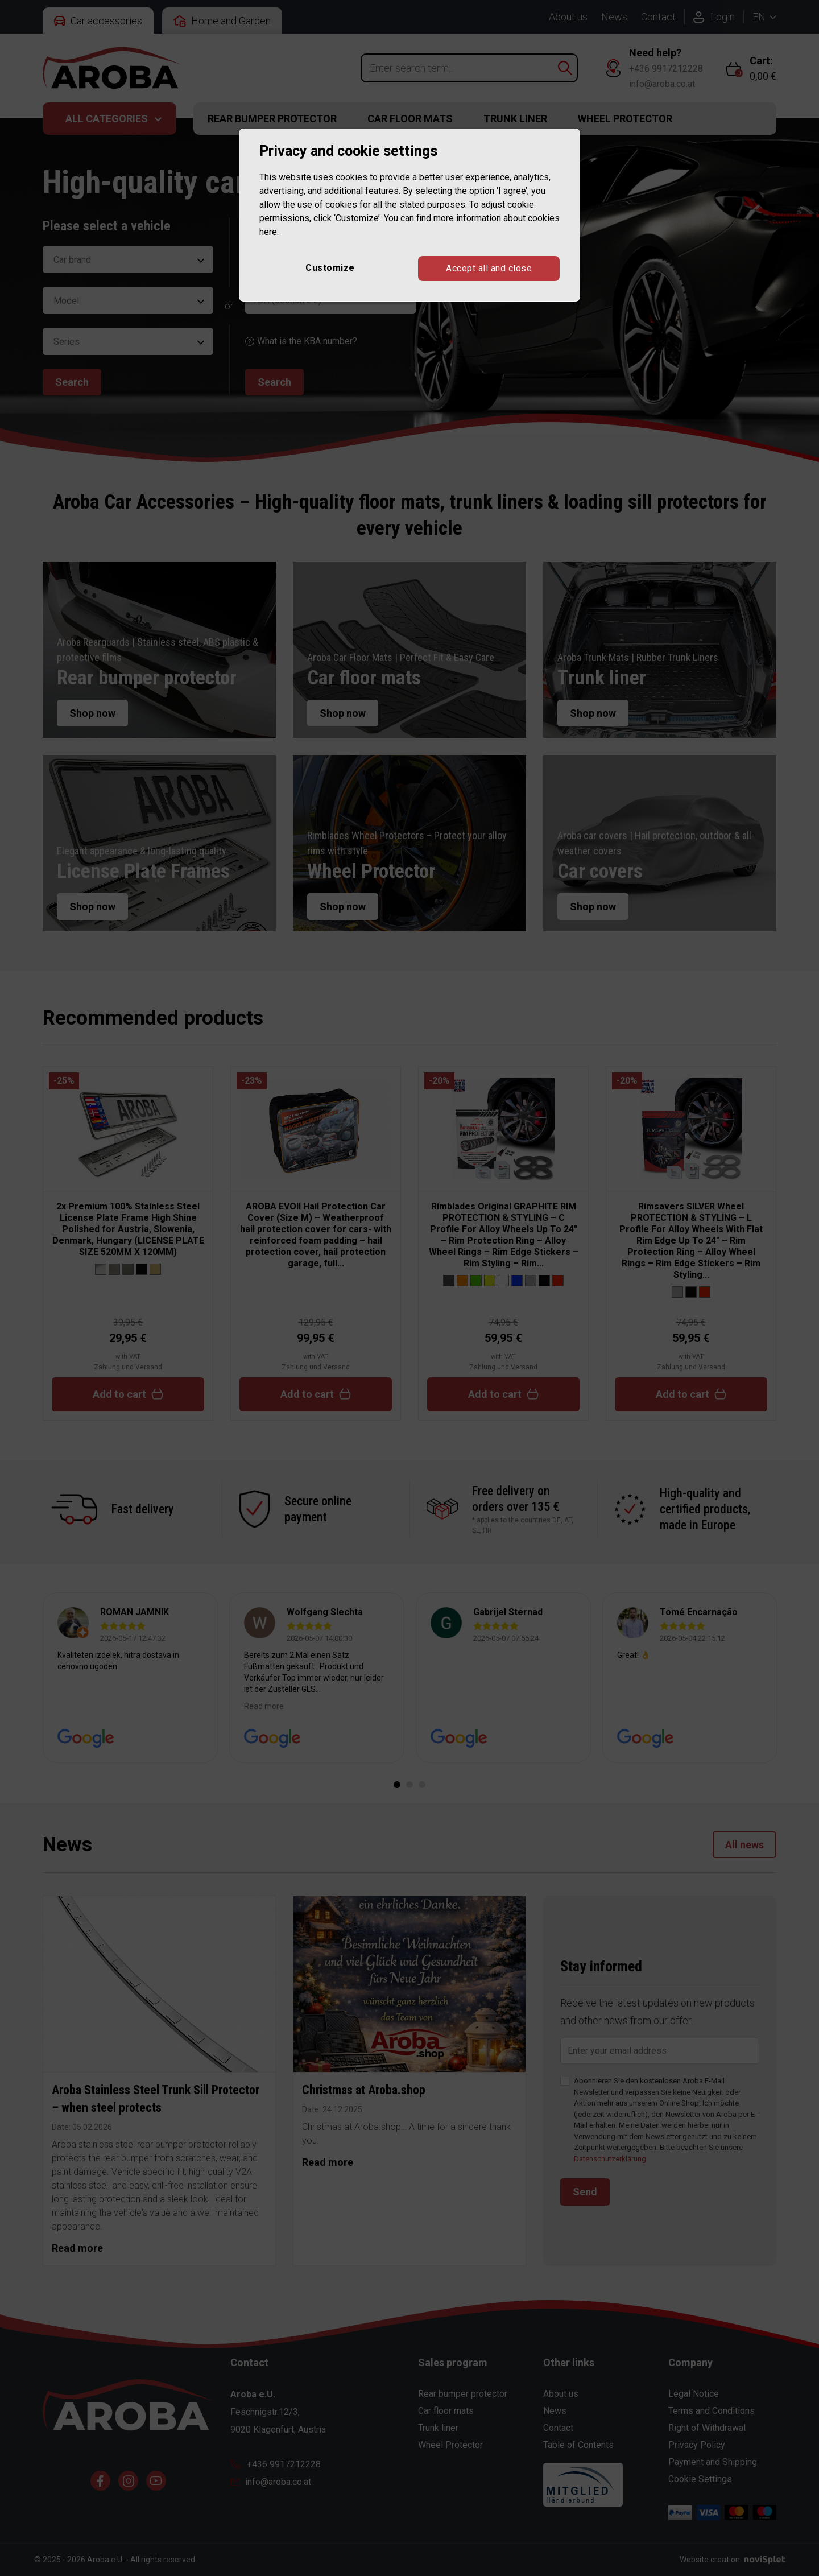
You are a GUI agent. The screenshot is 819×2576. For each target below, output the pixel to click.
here (268, 231)
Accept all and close (489, 268)
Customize (330, 267)
